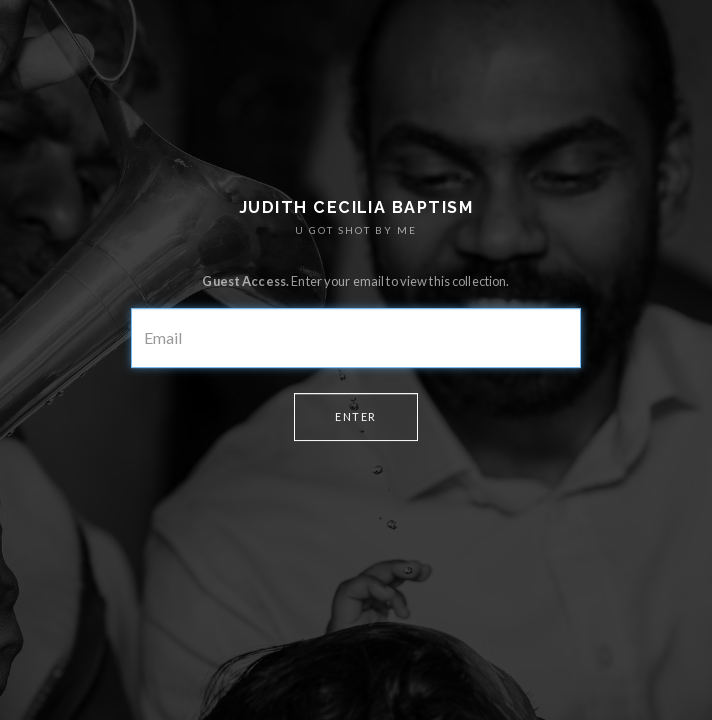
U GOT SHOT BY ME (356, 230)
